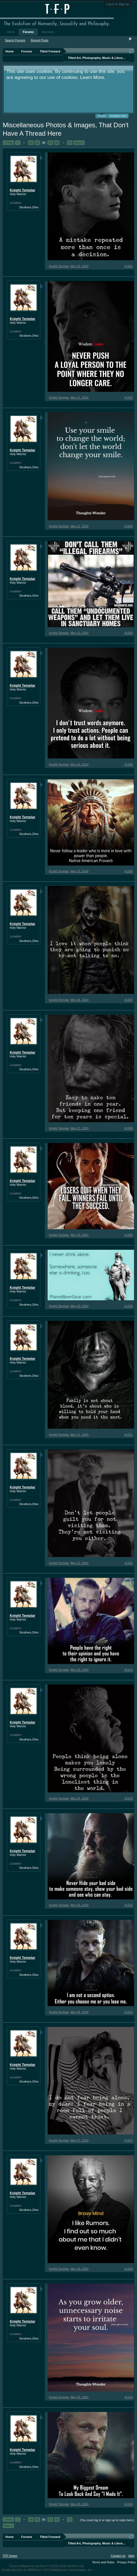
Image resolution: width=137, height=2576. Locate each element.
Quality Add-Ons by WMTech (47, 2569)
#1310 (128, 1306)
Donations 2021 (118, 116)
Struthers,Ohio (28, 207)
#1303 (128, 526)
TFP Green (10, 2555)
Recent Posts (39, 40)
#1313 (128, 1669)
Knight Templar (22, 190)
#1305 (128, 764)
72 (69, 142)
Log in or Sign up (117, 4)
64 (30, 142)
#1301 (128, 266)
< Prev (8, 142)
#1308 (128, 1128)
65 (37, 142)
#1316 (128, 2012)
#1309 (128, 1235)
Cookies (101, 115)
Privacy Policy (126, 2562)
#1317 (128, 2140)
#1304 (128, 632)
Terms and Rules (103, 2562)
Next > (79, 142)
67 (50, 142)
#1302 (128, 397)
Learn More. (92, 77)
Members (48, 32)
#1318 (128, 2268)
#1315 (128, 1905)
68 (56, 142)
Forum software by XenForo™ (47, 2566)
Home (11, 32)
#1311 (128, 1434)
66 (43, 142)
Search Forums (15, 40)
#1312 (128, 1563)
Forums (28, 32)
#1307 (128, 999)
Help (131, 2555)
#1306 (128, 871)
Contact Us (118, 2555)
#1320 (128, 2504)
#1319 (128, 2397)
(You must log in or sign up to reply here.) (107, 2520)
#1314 (128, 1798)
